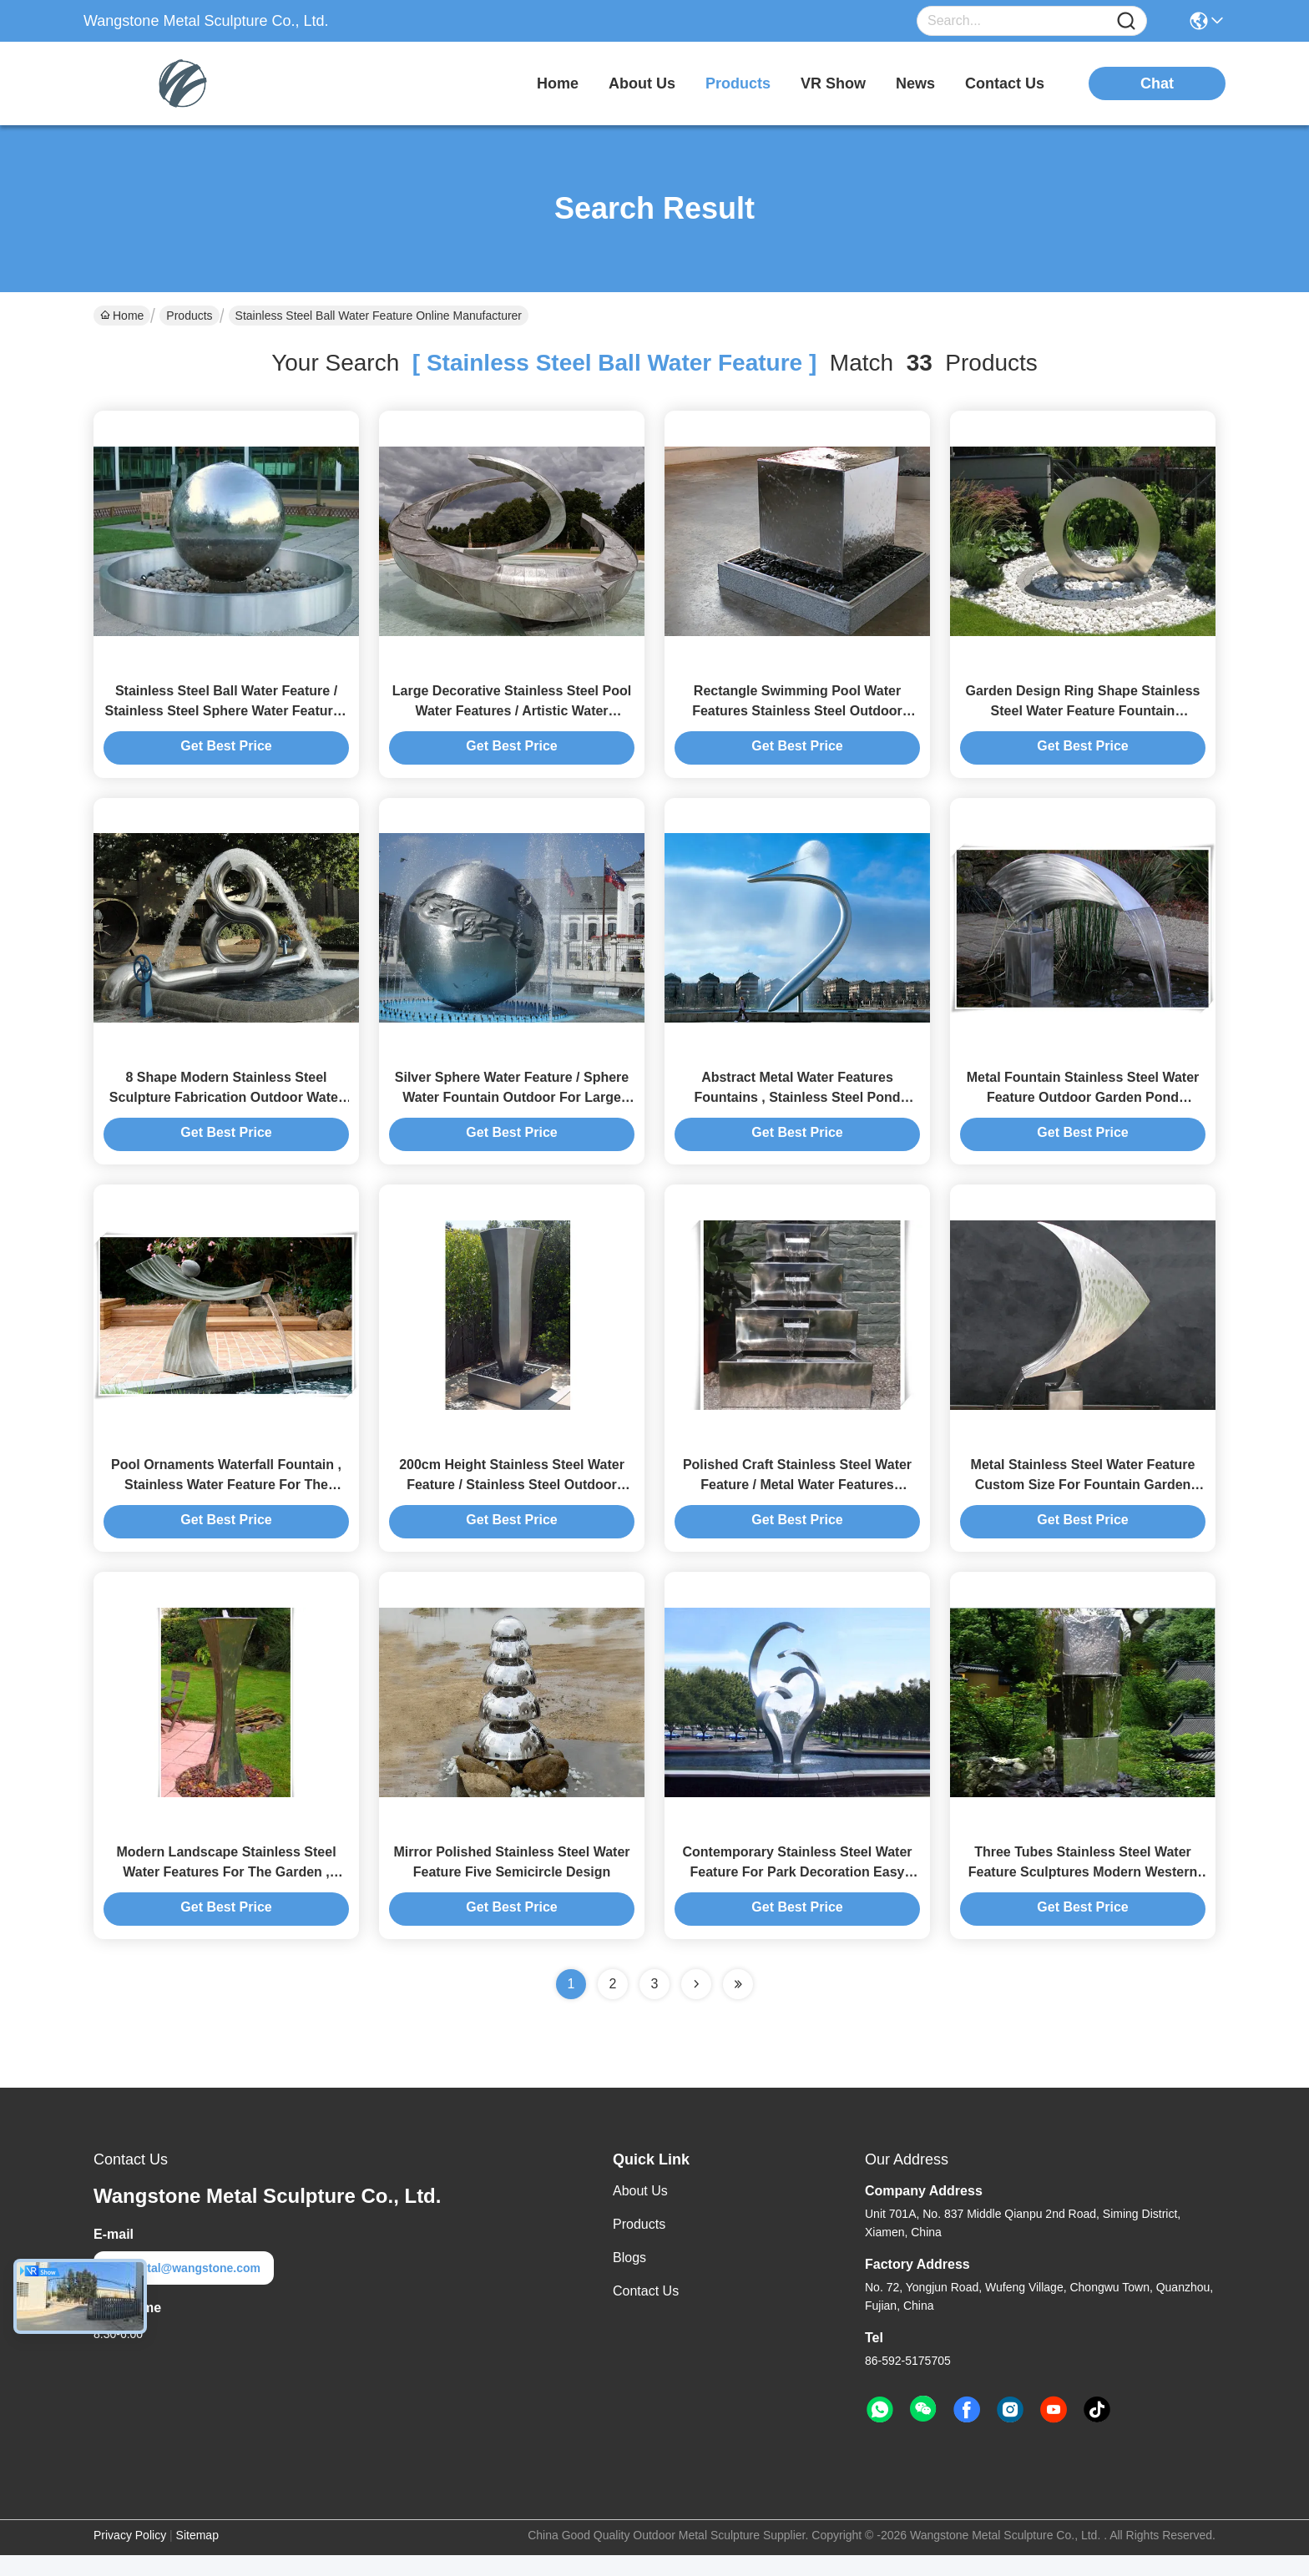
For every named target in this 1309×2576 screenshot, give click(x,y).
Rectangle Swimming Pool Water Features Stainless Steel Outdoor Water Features (797, 716)
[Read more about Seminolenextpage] (696, 2005)
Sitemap (197, 2556)
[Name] (1126, 21)
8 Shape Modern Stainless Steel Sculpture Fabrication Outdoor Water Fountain (226, 1108)
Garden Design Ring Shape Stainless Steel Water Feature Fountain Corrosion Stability (1083, 716)
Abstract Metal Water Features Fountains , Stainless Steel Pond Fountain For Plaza (797, 1108)
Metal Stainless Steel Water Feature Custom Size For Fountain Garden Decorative (1083, 1500)
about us (642, 83)
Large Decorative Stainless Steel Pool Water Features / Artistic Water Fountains (511, 716)
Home (558, 83)
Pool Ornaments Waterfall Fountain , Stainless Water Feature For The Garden (226, 1500)
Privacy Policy (130, 2556)
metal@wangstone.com (183, 2289)
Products (189, 315)
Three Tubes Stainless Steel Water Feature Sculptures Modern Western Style (1082, 1893)
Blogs (629, 2278)
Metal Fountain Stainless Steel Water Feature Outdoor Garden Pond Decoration (1083, 1108)
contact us (1004, 83)
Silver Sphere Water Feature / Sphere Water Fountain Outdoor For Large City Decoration (512, 1108)
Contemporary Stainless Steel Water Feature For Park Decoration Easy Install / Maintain (797, 1893)
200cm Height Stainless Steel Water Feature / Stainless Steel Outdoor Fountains (511, 1500)
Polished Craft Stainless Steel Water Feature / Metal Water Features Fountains (797, 1500)
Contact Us (646, 2312)
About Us (640, 2212)
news (915, 83)
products (738, 83)
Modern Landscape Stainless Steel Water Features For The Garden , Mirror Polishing (226, 1893)
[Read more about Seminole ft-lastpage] (738, 2005)
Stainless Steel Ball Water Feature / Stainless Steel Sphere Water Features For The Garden (225, 716)
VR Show (833, 83)
